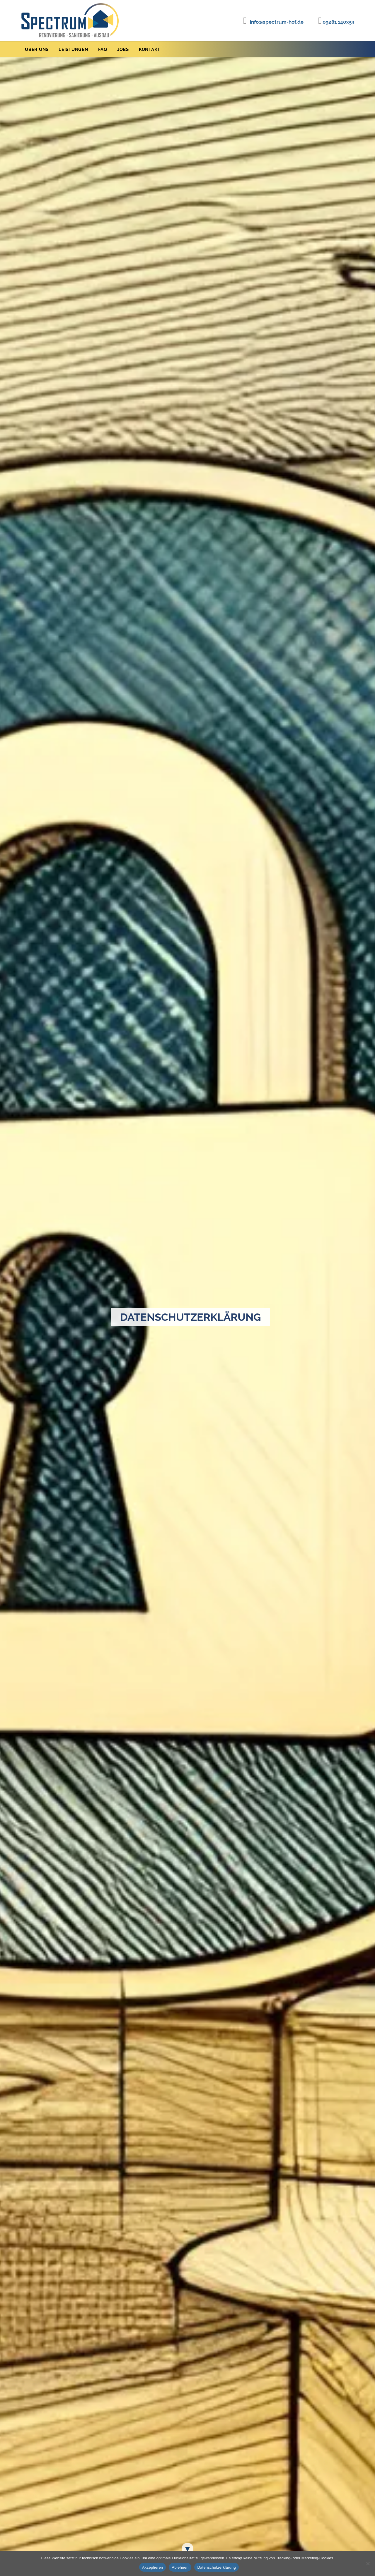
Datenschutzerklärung (216, 2567)
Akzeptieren (152, 2567)
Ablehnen (180, 2567)
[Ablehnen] (368, 2563)
